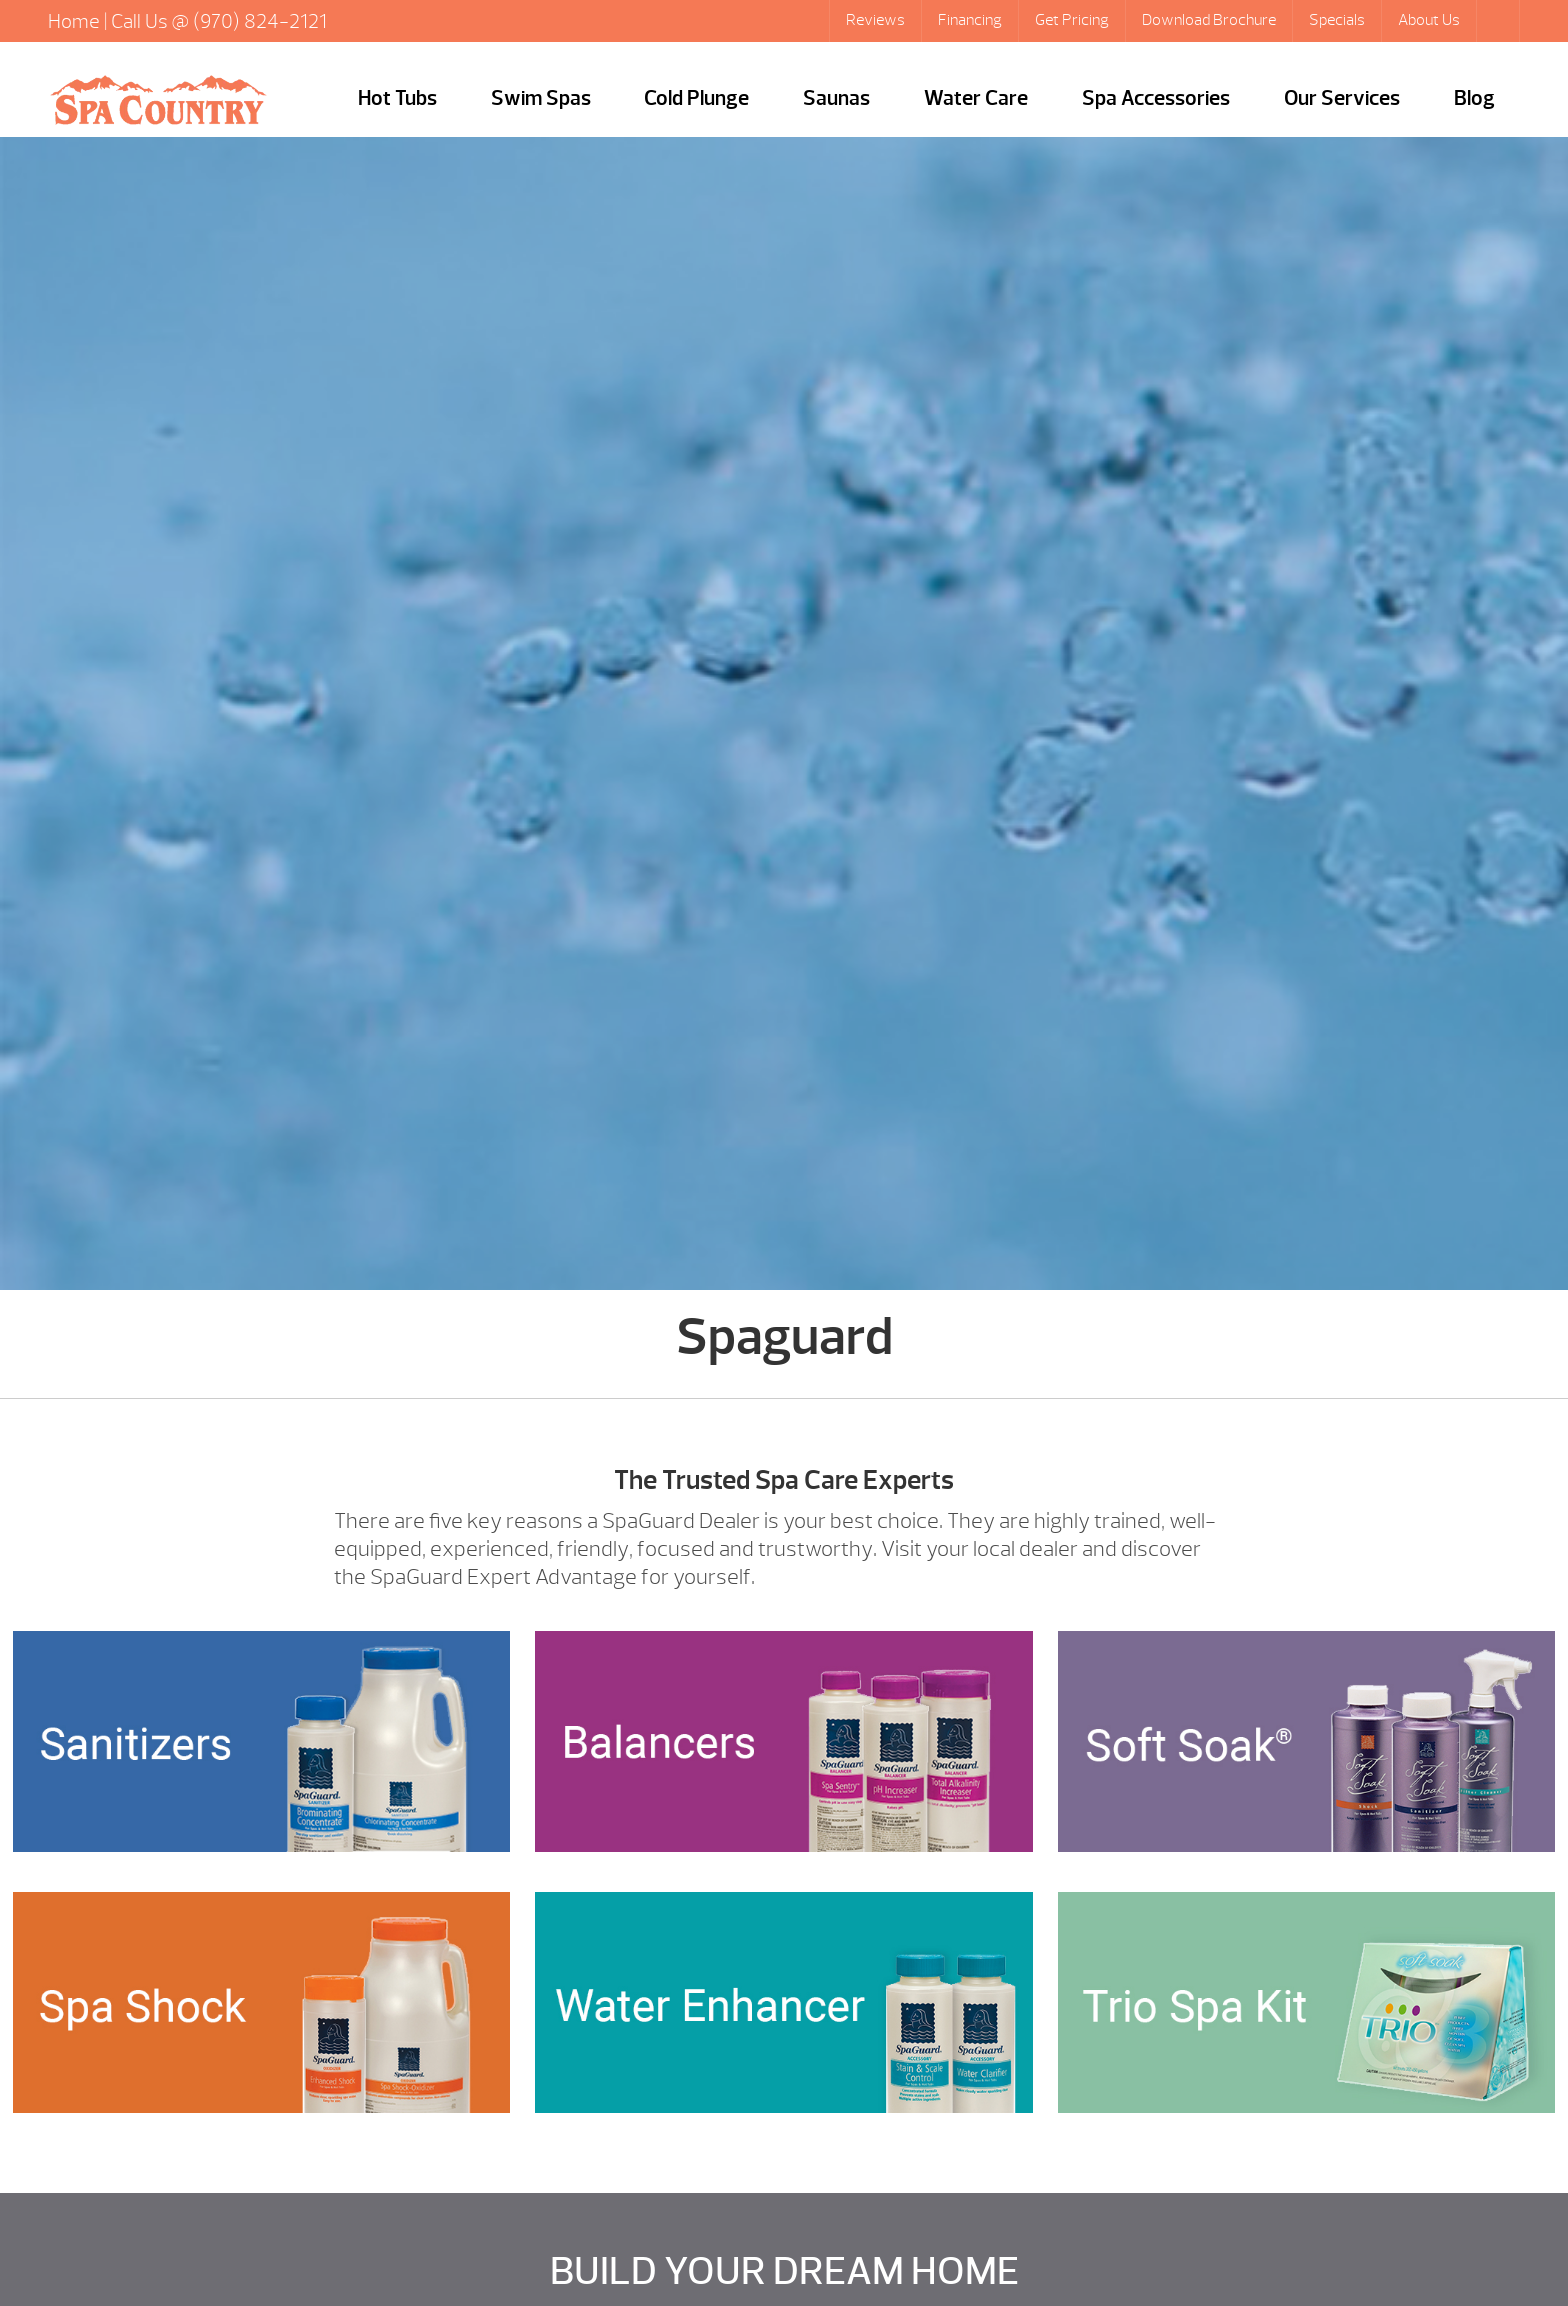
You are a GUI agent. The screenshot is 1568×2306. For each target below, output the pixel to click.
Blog (1474, 98)
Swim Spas (541, 98)
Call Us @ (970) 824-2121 (219, 21)
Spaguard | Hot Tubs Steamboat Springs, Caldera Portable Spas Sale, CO (158, 100)
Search (1500, 21)
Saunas (836, 98)
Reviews (875, 20)
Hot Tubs (397, 98)
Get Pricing (1072, 20)
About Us (1429, 20)
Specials (1337, 20)
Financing (970, 20)
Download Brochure (1209, 20)
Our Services (1342, 98)
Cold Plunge (696, 98)
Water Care (976, 98)
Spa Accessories (1156, 98)
